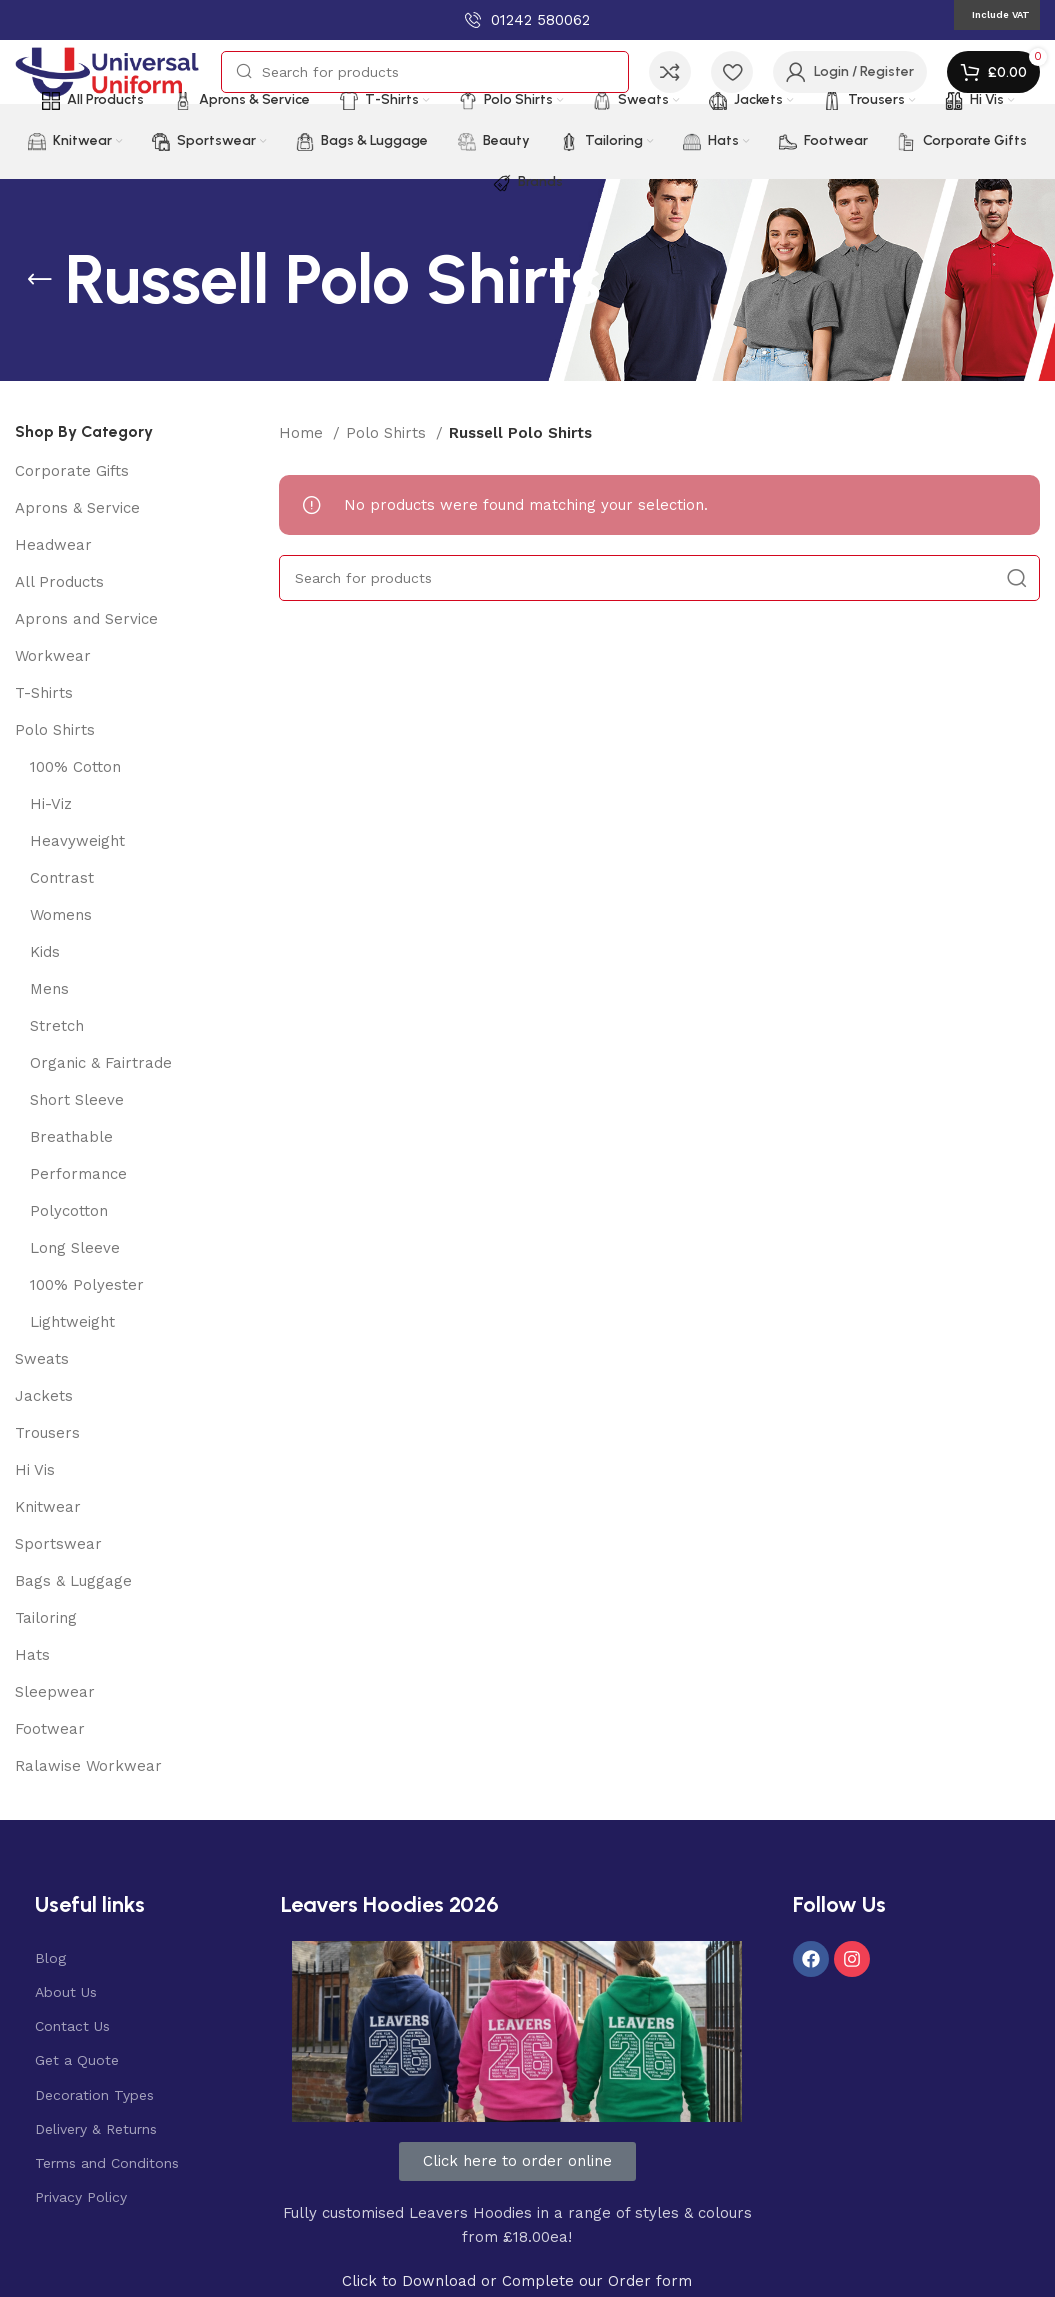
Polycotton (69, 1211)
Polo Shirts (55, 730)
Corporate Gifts (72, 471)
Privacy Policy (81, 2197)
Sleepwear (55, 1692)
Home (303, 433)
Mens (49, 989)
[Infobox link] (527, 20)
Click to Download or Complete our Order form (517, 2281)
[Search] (425, 72)
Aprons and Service (86, 619)
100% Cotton (75, 767)
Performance (78, 1174)
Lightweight (72, 1322)
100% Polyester (87, 1285)
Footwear (50, 1729)
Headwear (53, 545)
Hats (32, 1655)
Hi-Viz (51, 804)
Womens (61, 915)
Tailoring (46, 1618)
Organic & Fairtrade (101, 1063)
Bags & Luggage (73, 1581)
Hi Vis (35, 1470)
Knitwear (48, 1507)
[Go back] (40, 280)
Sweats (42, 1359)
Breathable (71, 1137)
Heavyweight (77, 841)
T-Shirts (44, 693)
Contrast (62, 878)
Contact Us (72, 2026)
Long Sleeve (75, 1248)
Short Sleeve (77, 1100)
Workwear (53, 656)
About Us (66, 1992)
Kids (45, 952)
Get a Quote (77, 2060)
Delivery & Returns (96, 2129)
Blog (50, 1958)
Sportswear (58, 1544)
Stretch (57, 1026)
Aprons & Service (77, 508)
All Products (59, 582)
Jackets (44, 1396)
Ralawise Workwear (88, 1766)
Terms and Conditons (107, 2163)
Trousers (47, 1433)
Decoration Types (94, 2095)
